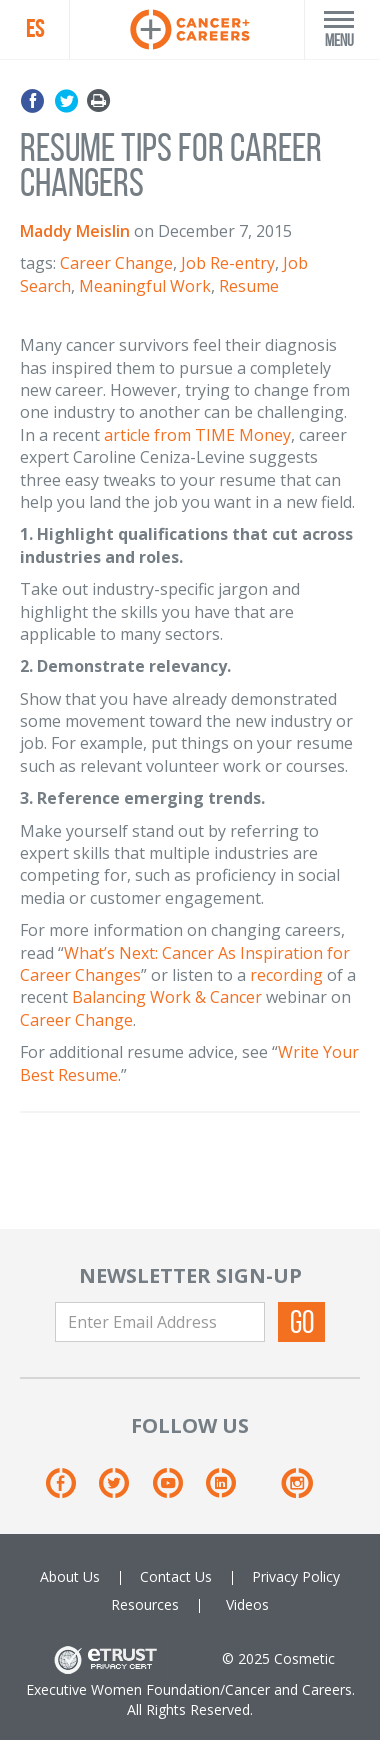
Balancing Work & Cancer (167, 997)
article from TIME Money (197, 435)
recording (286, 975)
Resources (145, 1604)
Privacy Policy (296, 1576)
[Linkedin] (230, 1490)
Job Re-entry (228, 263)
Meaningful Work (145, 286)
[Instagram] (296, 1490)
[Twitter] (123, 1490)
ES (35, 29)
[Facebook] (70, 1490)
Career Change (116, 263)
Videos (247, 1604)
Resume (249, 286)
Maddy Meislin (75, 231)
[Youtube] (177, 1490)
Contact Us (176, 1576)
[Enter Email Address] (160, 1322)
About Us (70, 1576)
